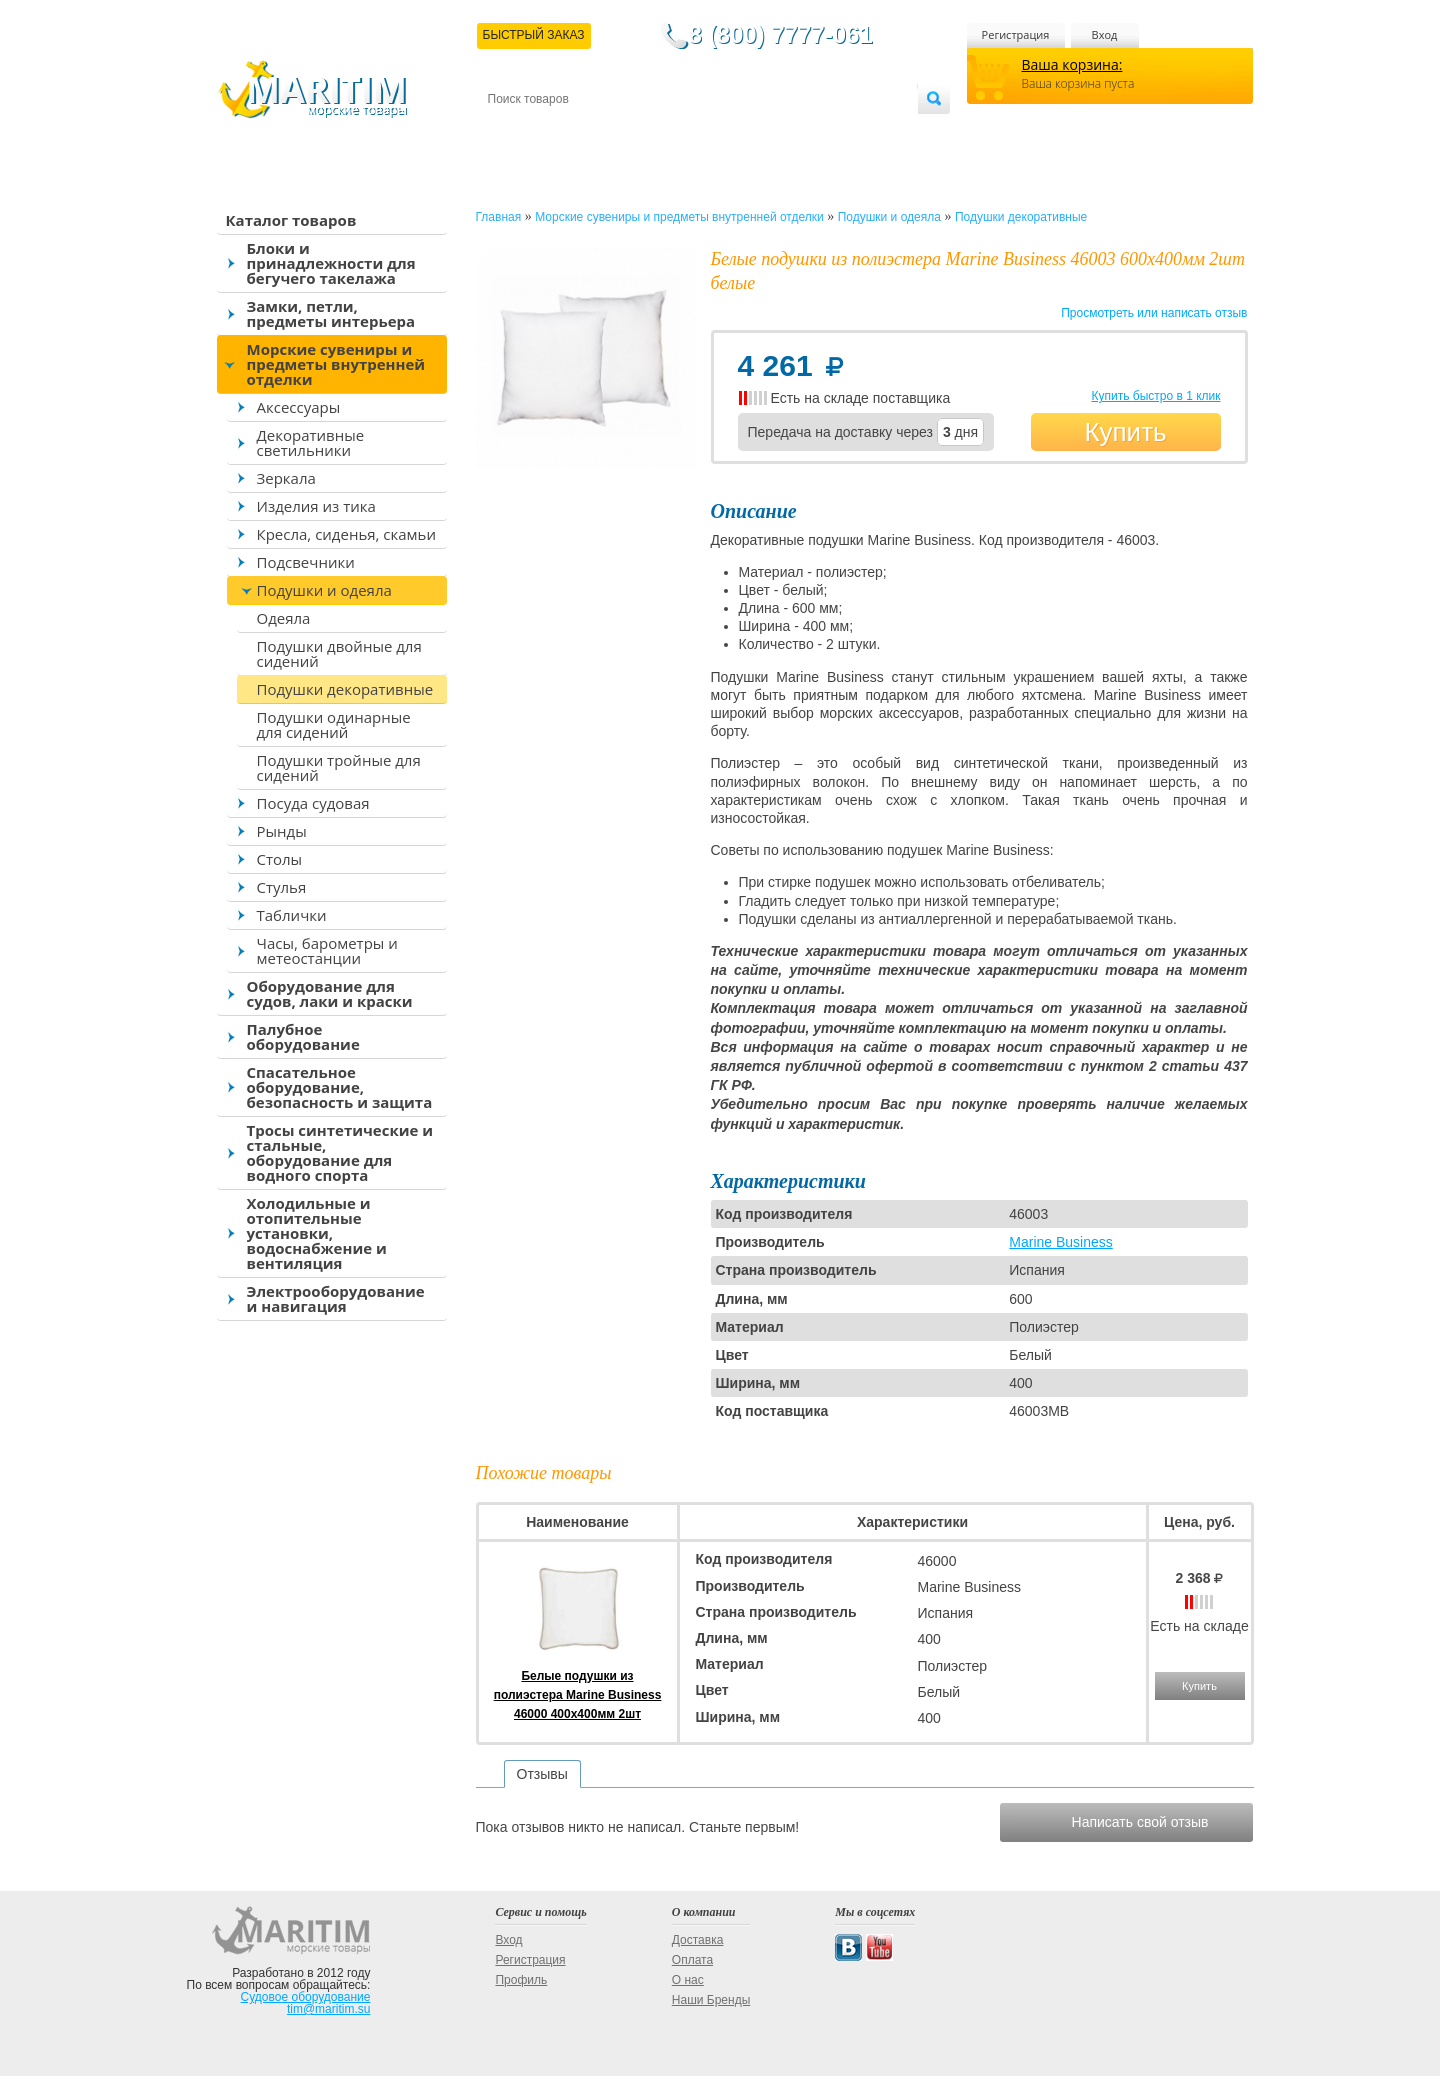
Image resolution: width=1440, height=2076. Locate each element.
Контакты (511, 131)
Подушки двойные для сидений (339, 653)
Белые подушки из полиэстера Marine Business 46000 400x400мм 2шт (578, 1695)
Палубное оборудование (303, 1036)
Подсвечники (306, 562)
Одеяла (284, 618)
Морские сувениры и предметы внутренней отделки (336, 364)
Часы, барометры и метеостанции (327, 950)
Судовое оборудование (306, 1997)
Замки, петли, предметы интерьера (331, 313)
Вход (1105, 34)
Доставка (585, 131)
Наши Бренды (711, 2000)
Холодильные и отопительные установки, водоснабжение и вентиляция (317, 1233)
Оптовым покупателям (854, 131)
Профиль (521, 1980)
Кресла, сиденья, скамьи (346, 534)
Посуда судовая (313, 803)
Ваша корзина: (1072, 64)
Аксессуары (299, 407)
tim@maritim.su (329, 2009)
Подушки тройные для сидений (339, 767)
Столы (280, 859)
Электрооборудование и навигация (336, 1298)
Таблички (292, 915)
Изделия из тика (316, 506)
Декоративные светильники (311, 442)
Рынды (282, 831)
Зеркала (286, 478)
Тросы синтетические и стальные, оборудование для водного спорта (340, 1152)
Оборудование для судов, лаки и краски (330, 993)
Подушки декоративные (345, 689)
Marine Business (1061, 1242)
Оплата (652, 131)
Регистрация (1016, 34)
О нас (688, 1980)
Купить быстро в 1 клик (1155, 396)
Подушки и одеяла (324, 590)
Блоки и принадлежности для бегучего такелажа (331, 263)
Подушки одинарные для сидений (334, 724)
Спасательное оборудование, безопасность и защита (340, 1087)
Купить (1125, 432)
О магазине (727, 131)
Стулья (282, 887)
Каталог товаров (291, 220)
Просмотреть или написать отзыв (1154, 313)
